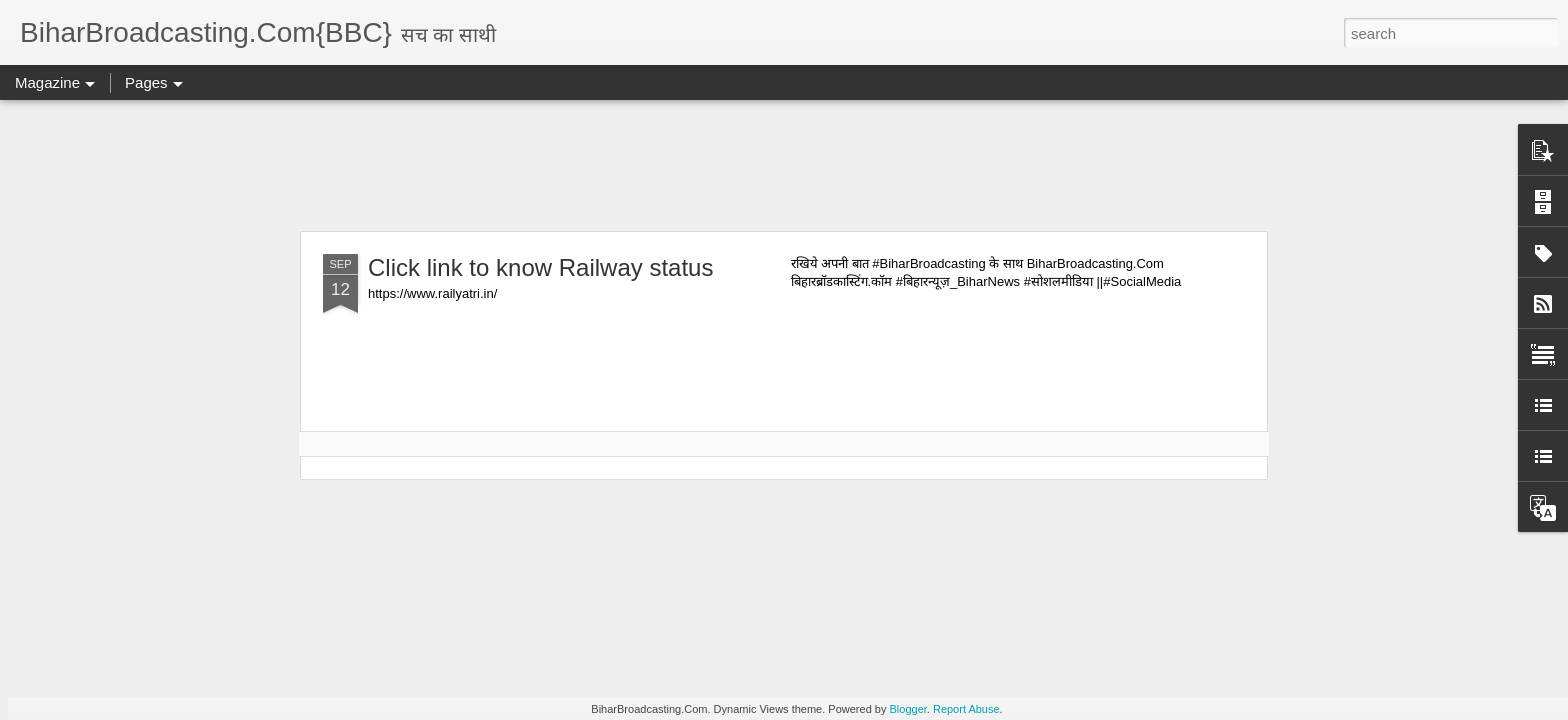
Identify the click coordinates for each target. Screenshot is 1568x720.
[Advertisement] (784, 165)
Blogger (908, 709)
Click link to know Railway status (540, 267)
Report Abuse (966, 709)
